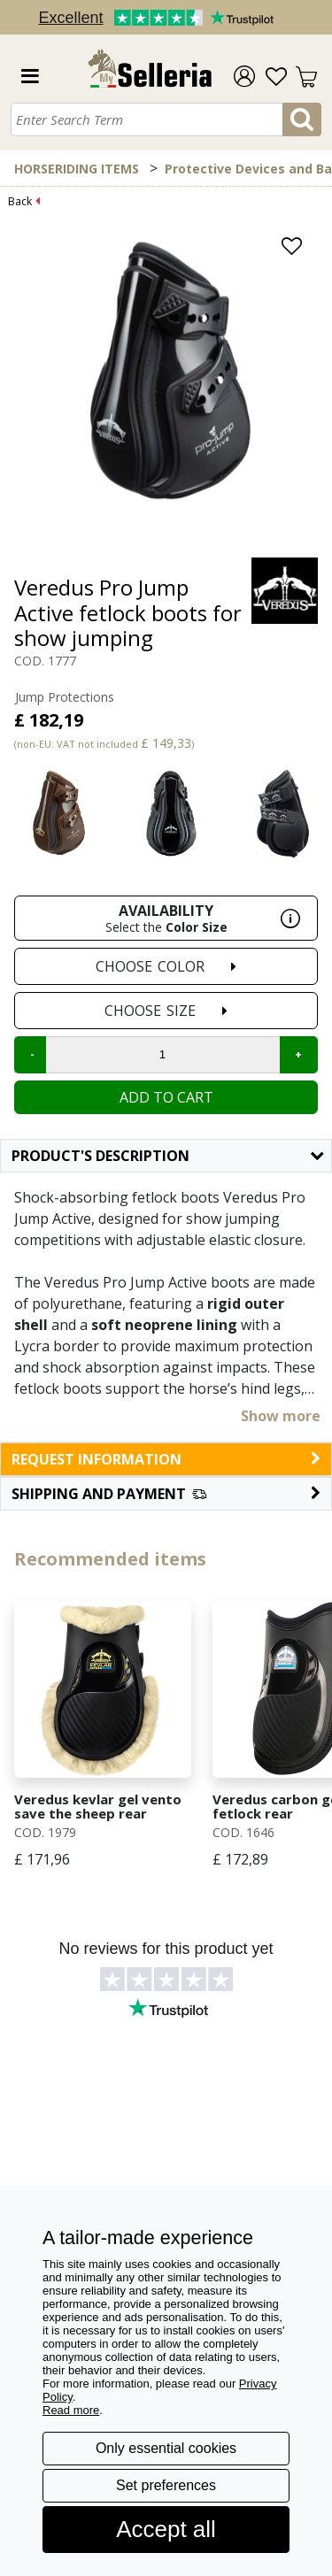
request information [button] (166, 1459)
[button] (166, 1494)
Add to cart (166, 1097)
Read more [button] (70, 2410)
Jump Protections (64, 696)
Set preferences (166, 2485)
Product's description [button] (167, 1155)
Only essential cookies (166, 2448)
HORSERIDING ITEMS (76, 168)
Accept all (166, 2529)
